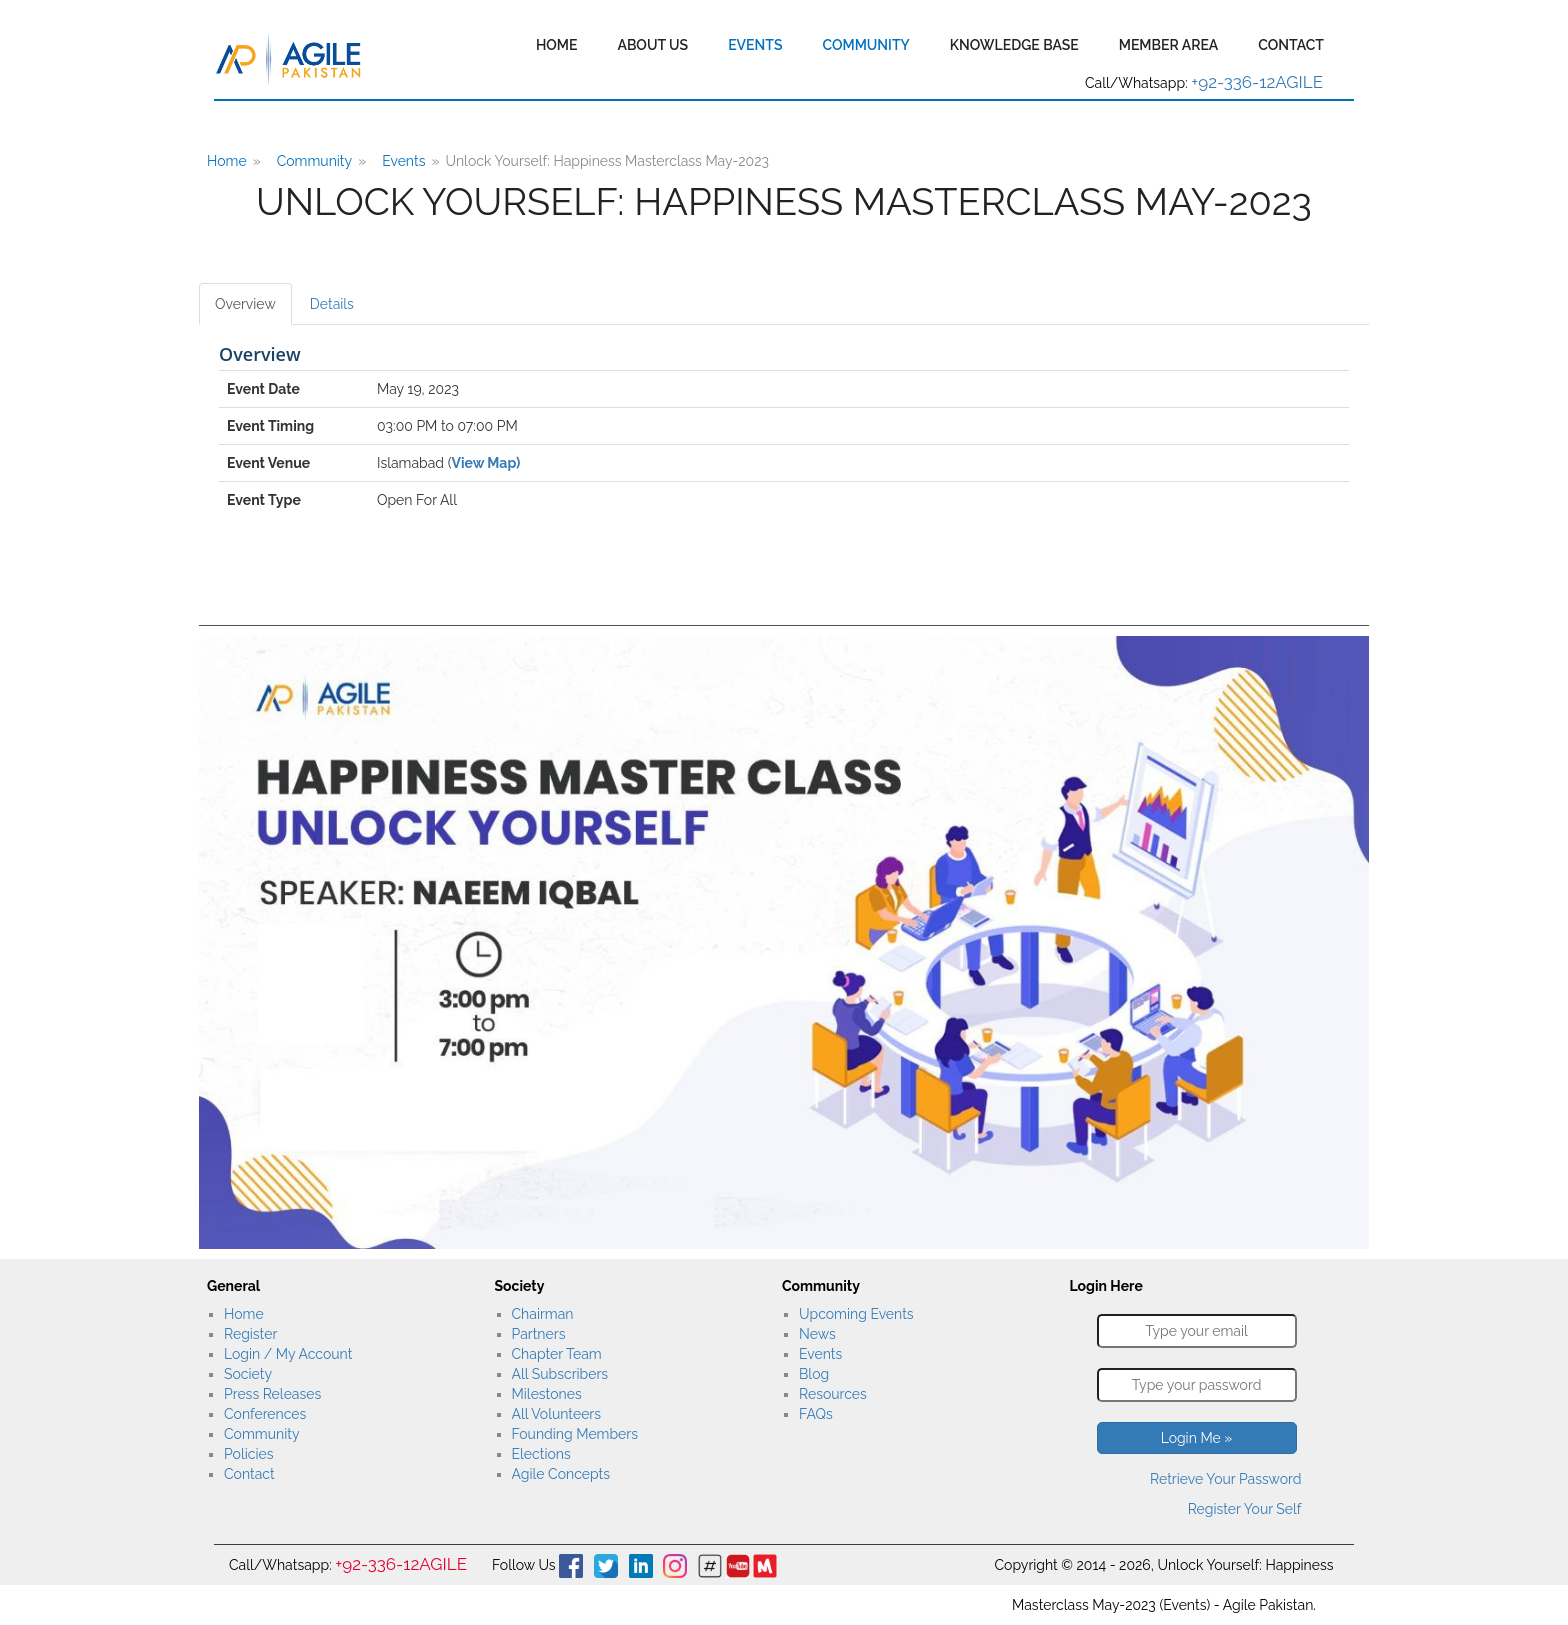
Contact (1291, 45)
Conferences (265, 1414)
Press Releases (272, 1394)
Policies (248, 1454)
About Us (652, 45)
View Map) (485, 463)
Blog (814, 1374)
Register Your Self (1245, 1509)
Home (557, 45)
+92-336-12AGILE (1257, 82)
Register (250, 1334)
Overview (245, 304)
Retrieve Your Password (1225, 1479)
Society (248, 1374)
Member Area (1169, 45)
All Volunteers (557, 1414)
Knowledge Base (1014, 45)
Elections (541, 1454)
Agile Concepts (561, 1474)
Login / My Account (288, 1354)
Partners (539, 1334)
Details (332, 304)
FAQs (816, 1414)
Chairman (543, 1314)
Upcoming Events (856, 1314)
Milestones (547, 1394)
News (817, 1334)
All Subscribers (560, 1374)
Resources (833, 1394)
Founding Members (575, 1434)
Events (755, 45)
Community (865, 45)
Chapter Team (557, 1354)
